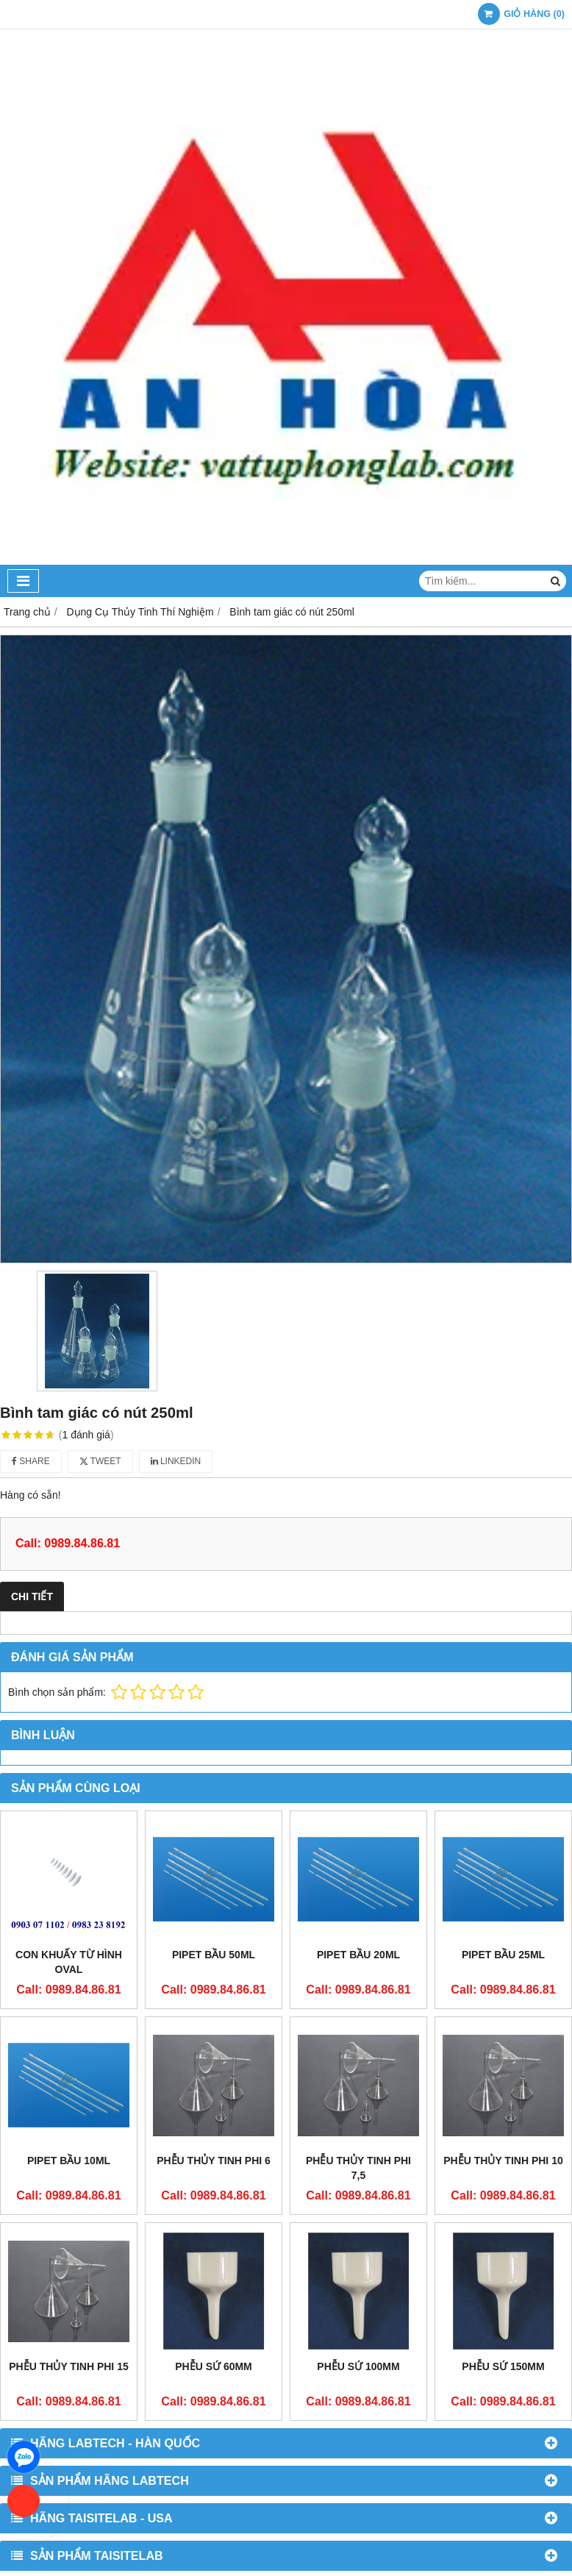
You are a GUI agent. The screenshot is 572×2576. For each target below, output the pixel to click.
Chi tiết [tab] (32, 1596)
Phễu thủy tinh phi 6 (214, 2160)
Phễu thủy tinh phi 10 (502, 2160)
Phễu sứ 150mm (503, 2245)
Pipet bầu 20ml (358, 1954)
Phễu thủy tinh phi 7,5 (358, 2168)
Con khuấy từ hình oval (68, 1962)
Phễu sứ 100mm (358, 2245)
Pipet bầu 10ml (68, 2160)
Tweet (100, 1461)
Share (31, 1461)
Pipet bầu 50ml (213, 1954)
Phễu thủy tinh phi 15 (68, 2366)
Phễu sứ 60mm (213, 2245)
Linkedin (176, 1461)
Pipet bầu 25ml (503, 1954)
